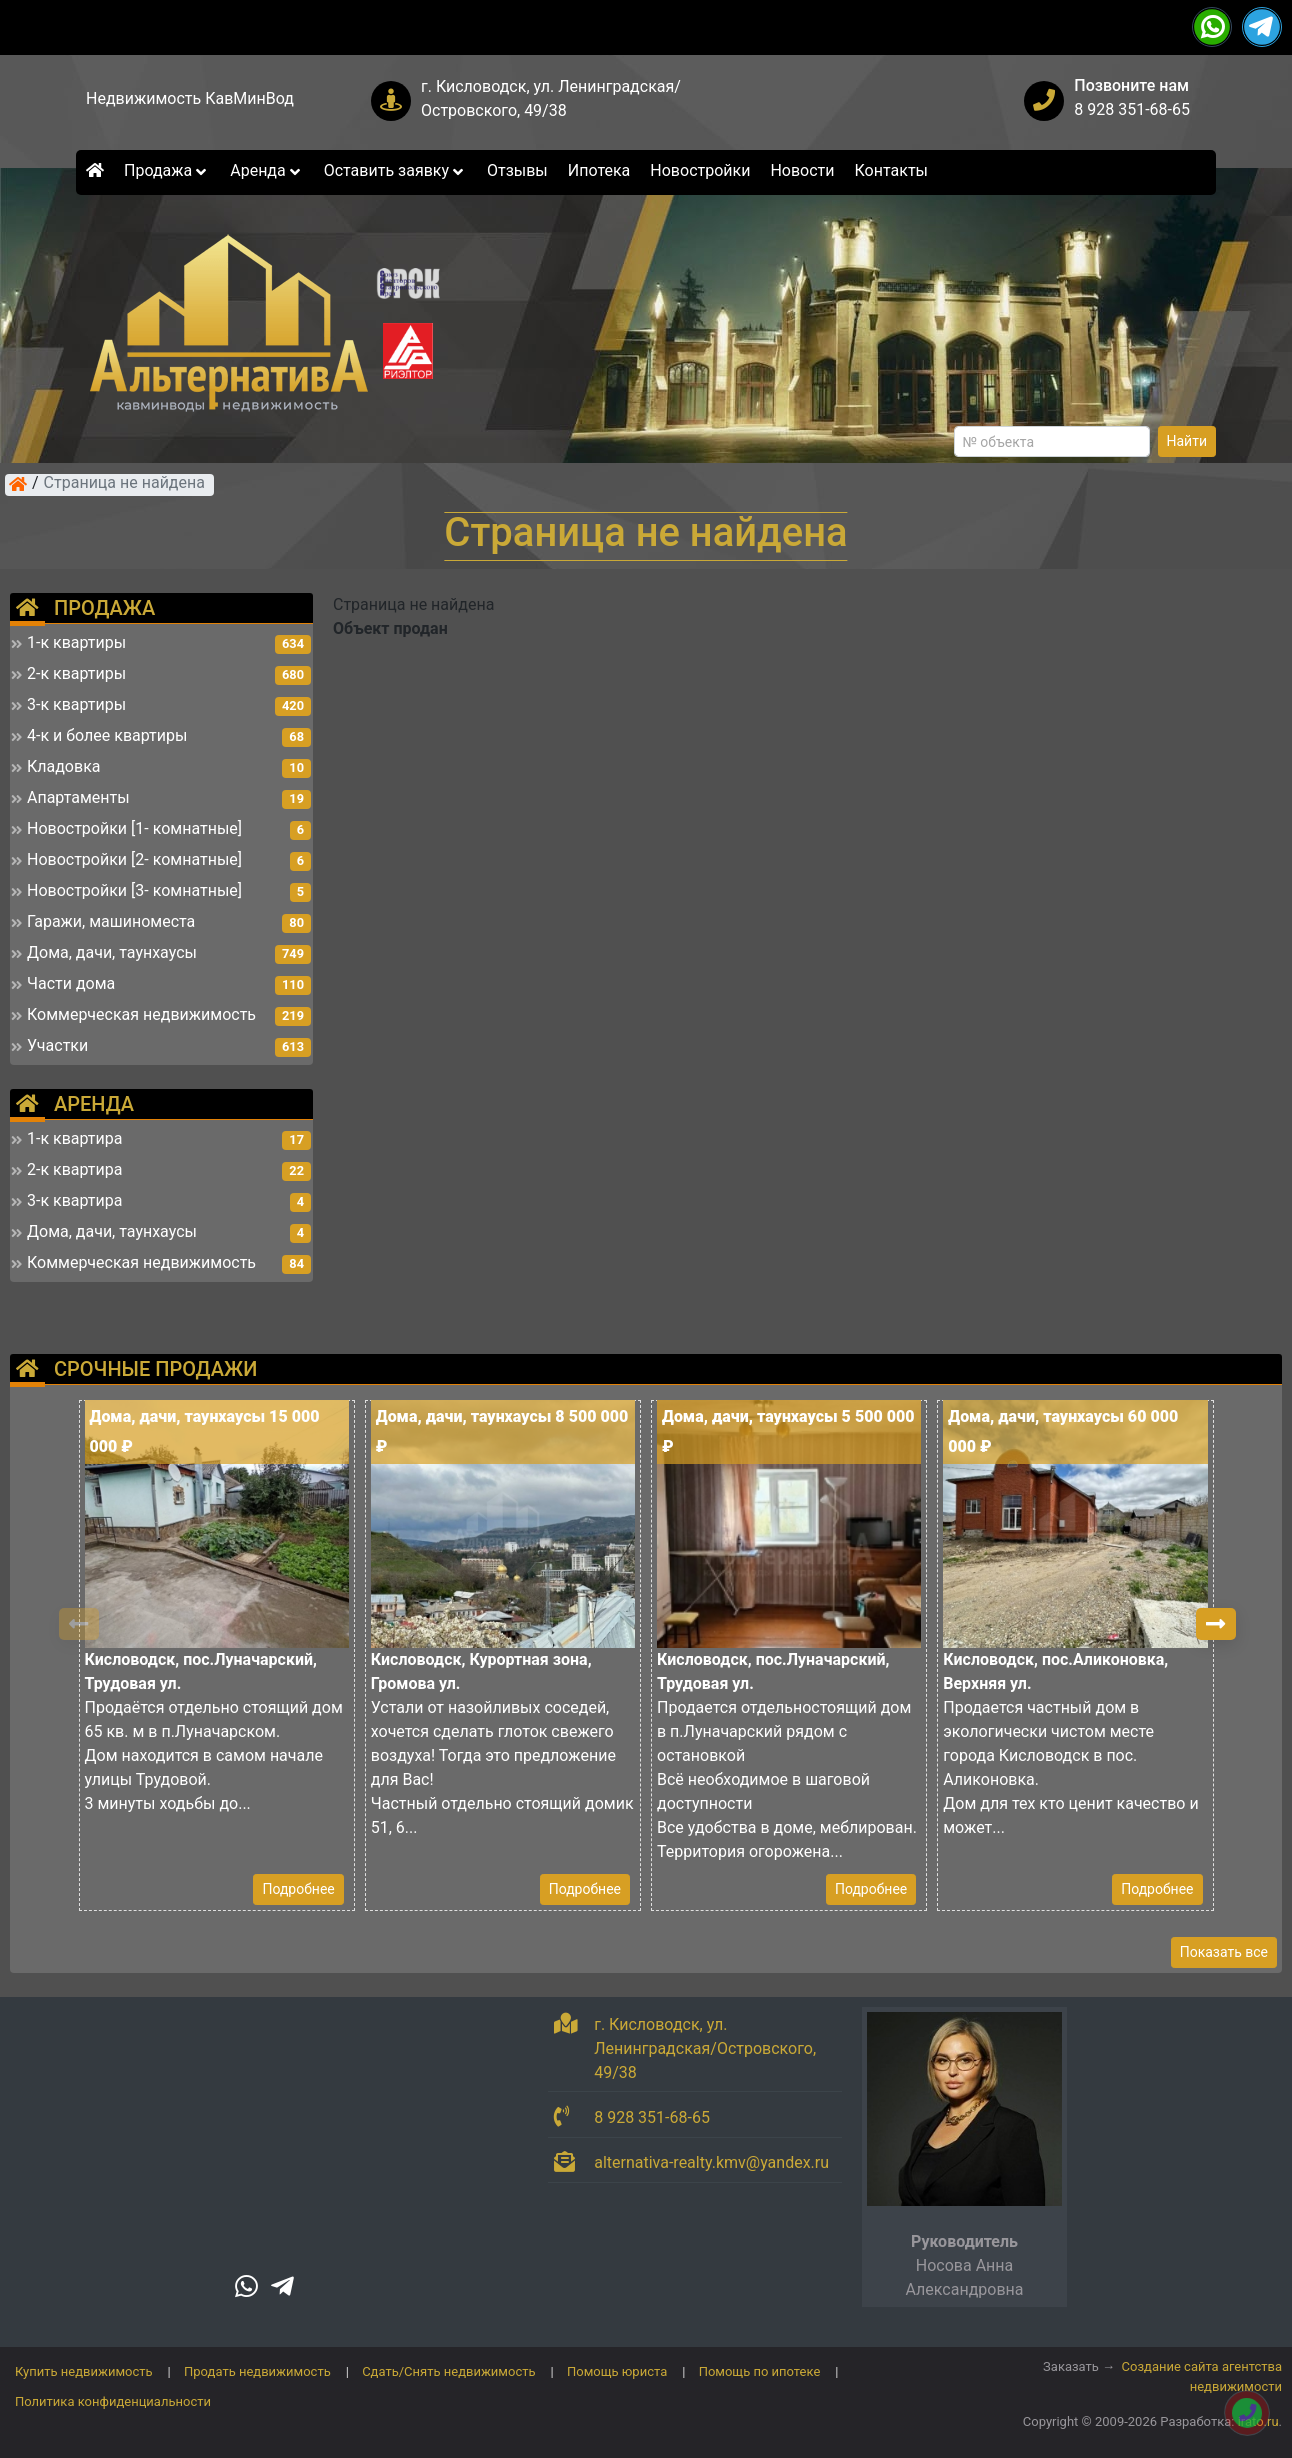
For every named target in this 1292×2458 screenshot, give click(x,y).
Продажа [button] (167, 170)
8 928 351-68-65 (1132, 109)
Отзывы (517, 170)
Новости (802, 170)
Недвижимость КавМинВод (190, 98)
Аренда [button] (266, 170)
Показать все (1224, 1952)
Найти (1187, 441)
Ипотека (599, 170)
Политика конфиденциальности (113, 2401)
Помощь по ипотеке (760, 2371)
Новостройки (700, 170)
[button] (1216, 1624)
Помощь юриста (617, 2371)
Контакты (891, 170)
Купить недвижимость (84, 2371)
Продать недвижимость (257, 2371)
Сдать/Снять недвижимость (448, 2371)
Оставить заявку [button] (395, 170)
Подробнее (298, 1889)
